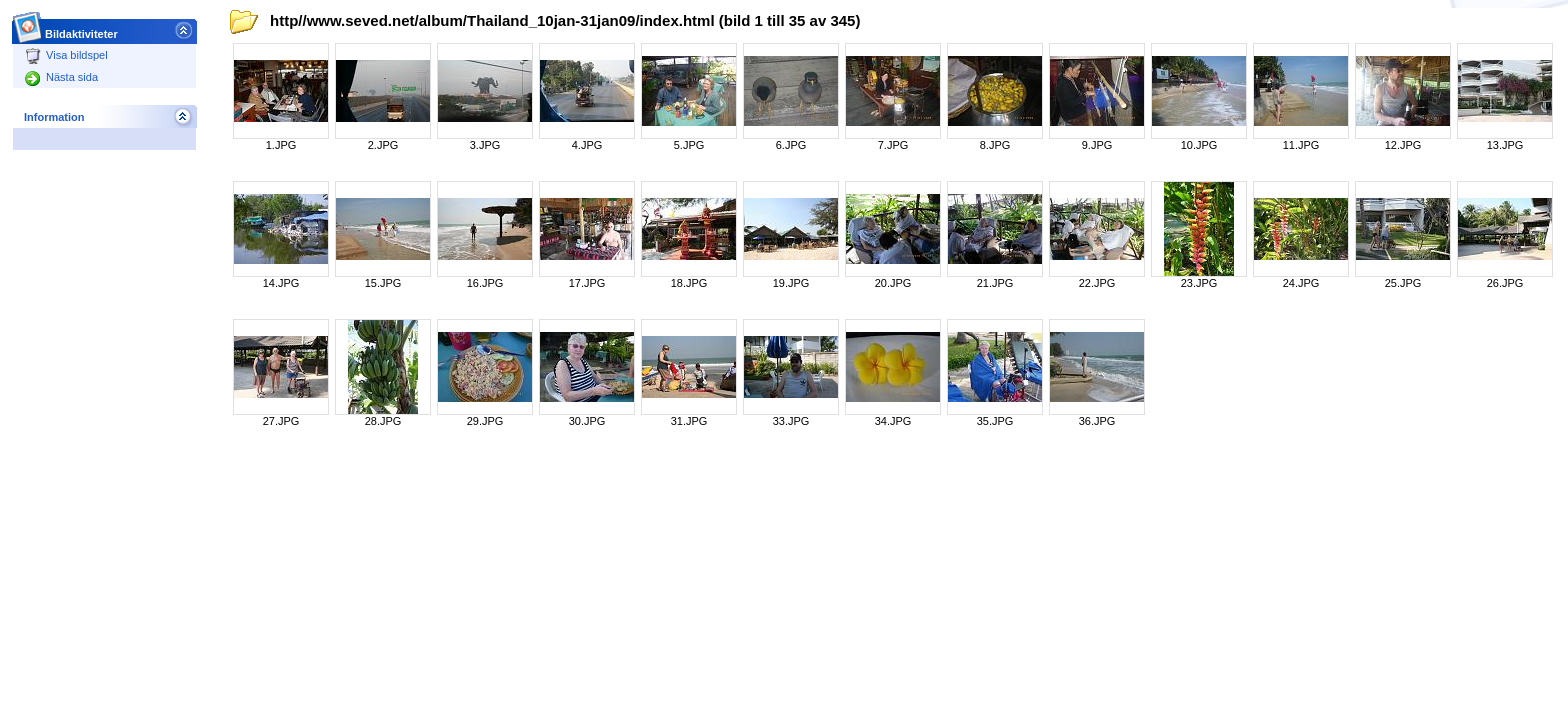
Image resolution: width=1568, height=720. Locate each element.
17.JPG (587, 283)
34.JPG (893, 421)
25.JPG (1403, 283)
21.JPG (995, 283)
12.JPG (1403, 145)
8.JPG (995, 145)
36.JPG (1097, 421)
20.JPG (893, 283)
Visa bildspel (66, 55)
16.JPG (485, 283)
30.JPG (587, 421)
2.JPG (383, 145)
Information (54, 117)
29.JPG (485, 421)
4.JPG (587, 145)
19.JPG (791, 283)
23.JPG (1199, 283)
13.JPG (1505, 145)
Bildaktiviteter (82, 28)
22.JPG (1097, 283)
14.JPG (281, 283)
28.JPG (383, 421)
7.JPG (893, 145)
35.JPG (995, 421)
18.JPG (689, 283)
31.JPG (689, 421)
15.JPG (383, 283)
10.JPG (1199, 145)
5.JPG (689, 145)
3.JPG (485, 145)
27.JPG (281, 421)
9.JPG (1097, 145)
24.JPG (1301, 283)
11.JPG (1301, 145)
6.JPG (791, 145)
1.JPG (281, 145)
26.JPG (1505, 283)
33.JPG (791, 421)
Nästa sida (61, 77)
